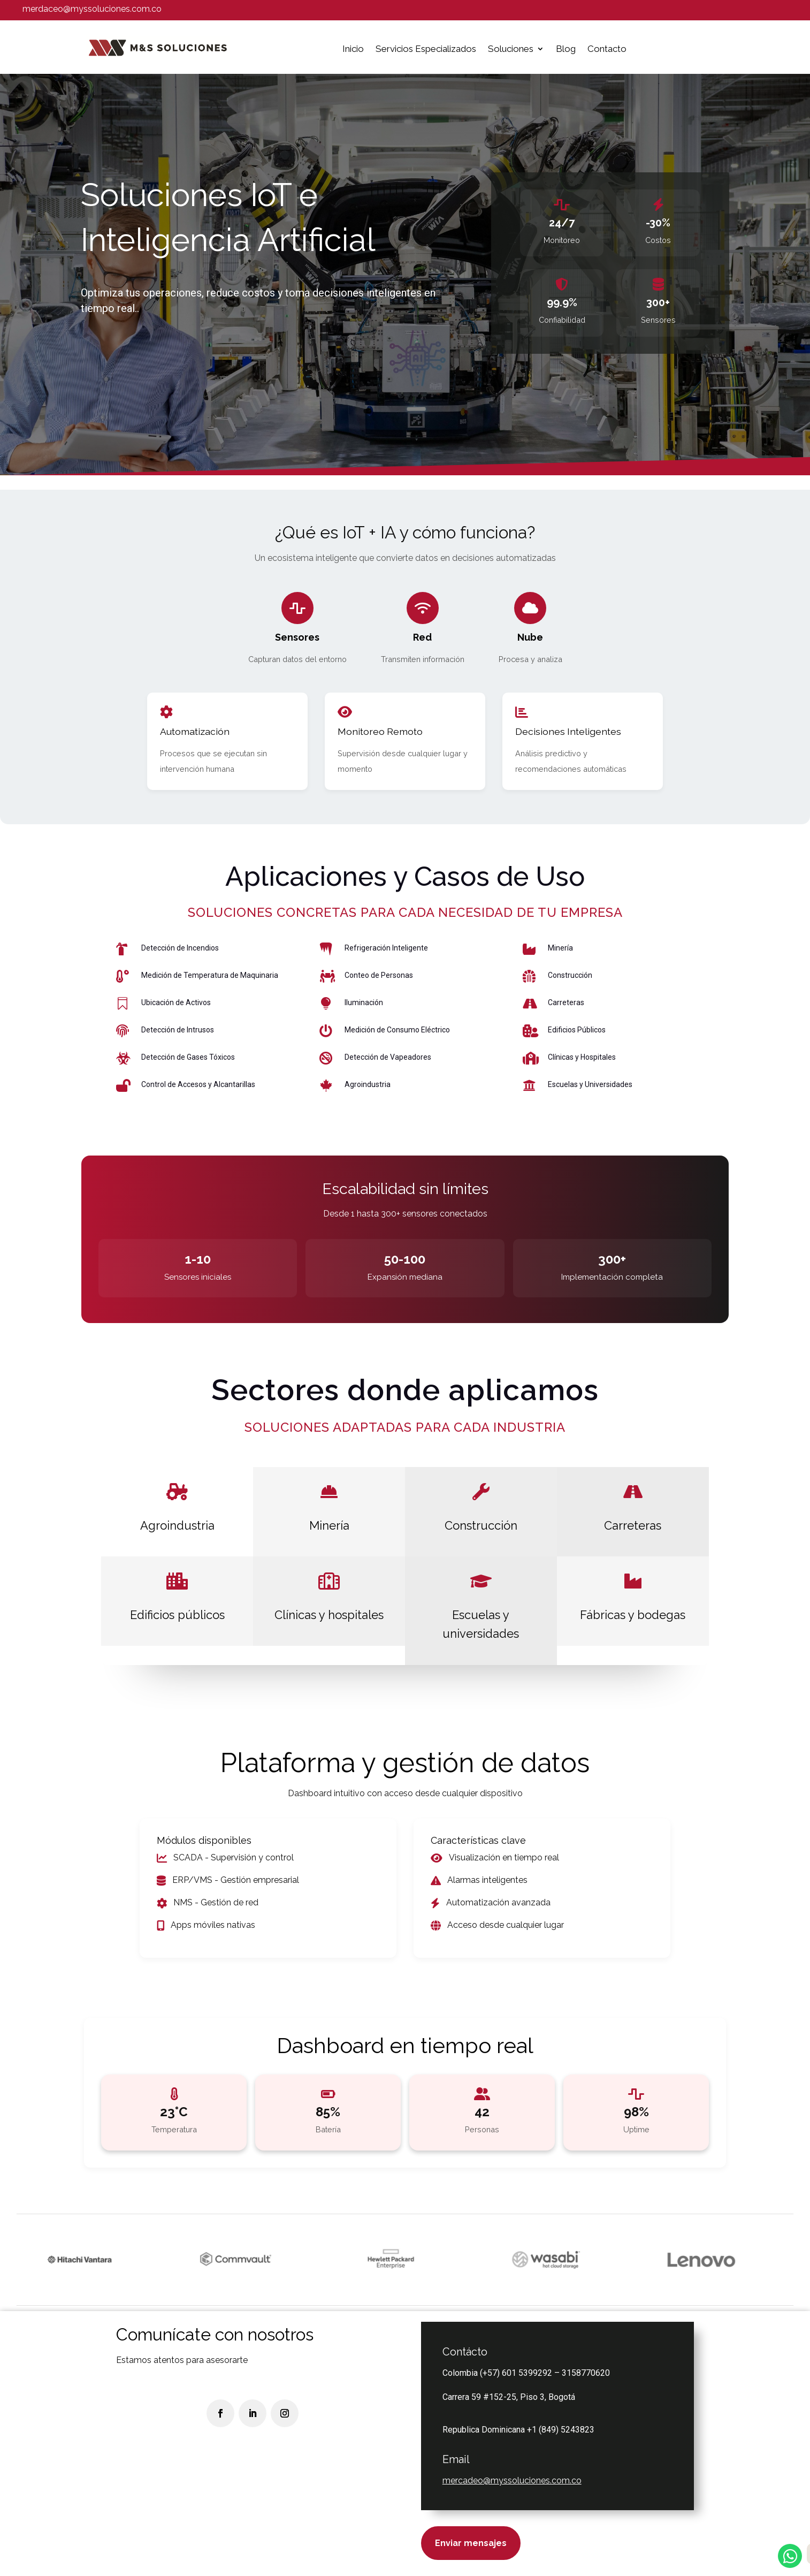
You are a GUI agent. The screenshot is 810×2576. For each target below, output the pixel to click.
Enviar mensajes (471, 2543)
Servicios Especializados (426, 48)
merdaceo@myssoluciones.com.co (92, 9)
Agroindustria (177, 1525)
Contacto (606, 48)
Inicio (353, 48)
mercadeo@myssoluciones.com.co (512, 2480)
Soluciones (510, 48)
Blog (566, 48)
